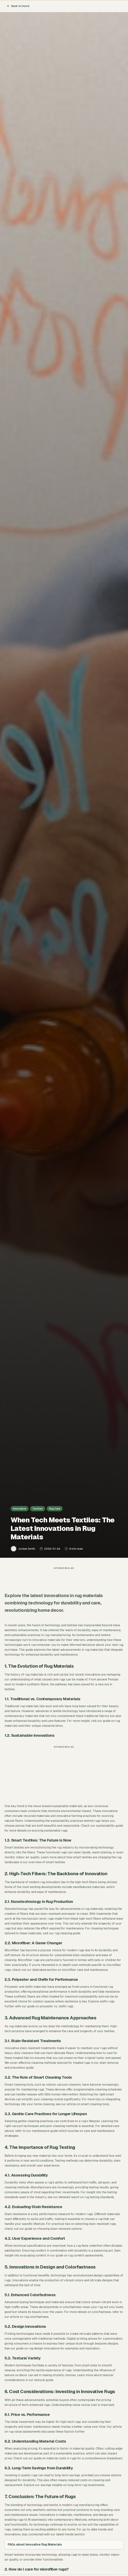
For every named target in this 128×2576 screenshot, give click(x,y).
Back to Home (18, 6)
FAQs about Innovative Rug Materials (35, 2544)
